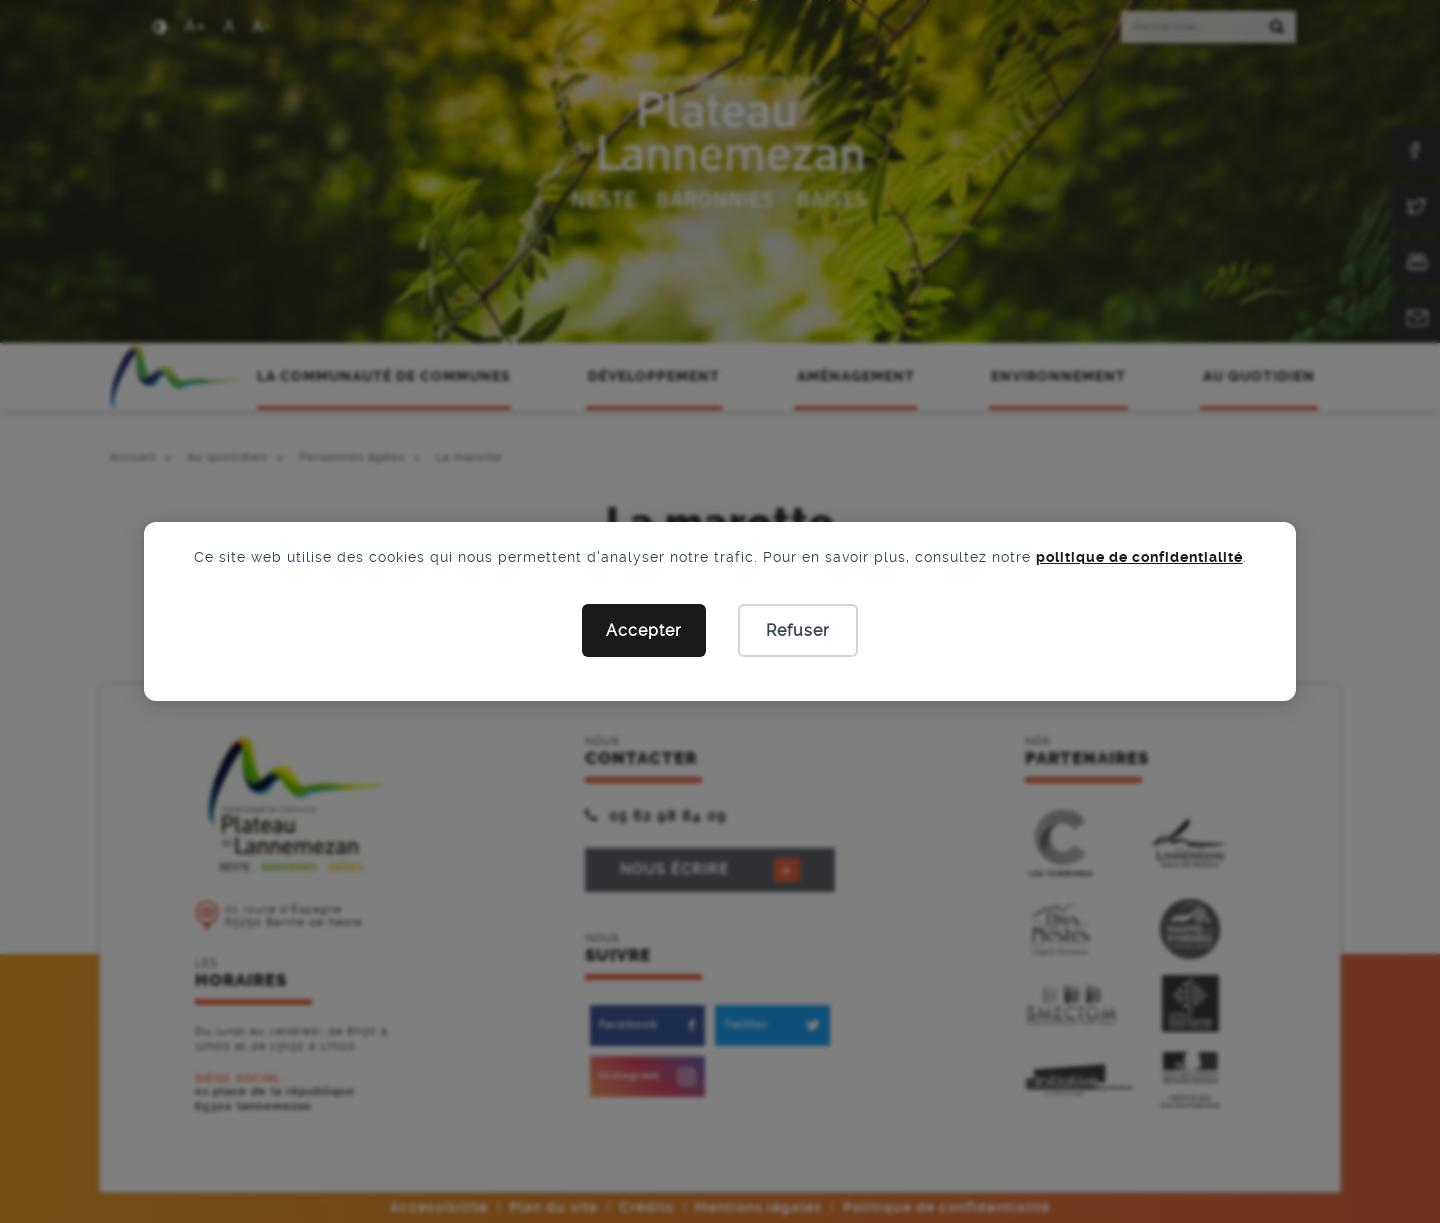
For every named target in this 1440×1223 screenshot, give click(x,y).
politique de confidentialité (1139, 557)
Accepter (644, 630)
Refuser (798, 630)
